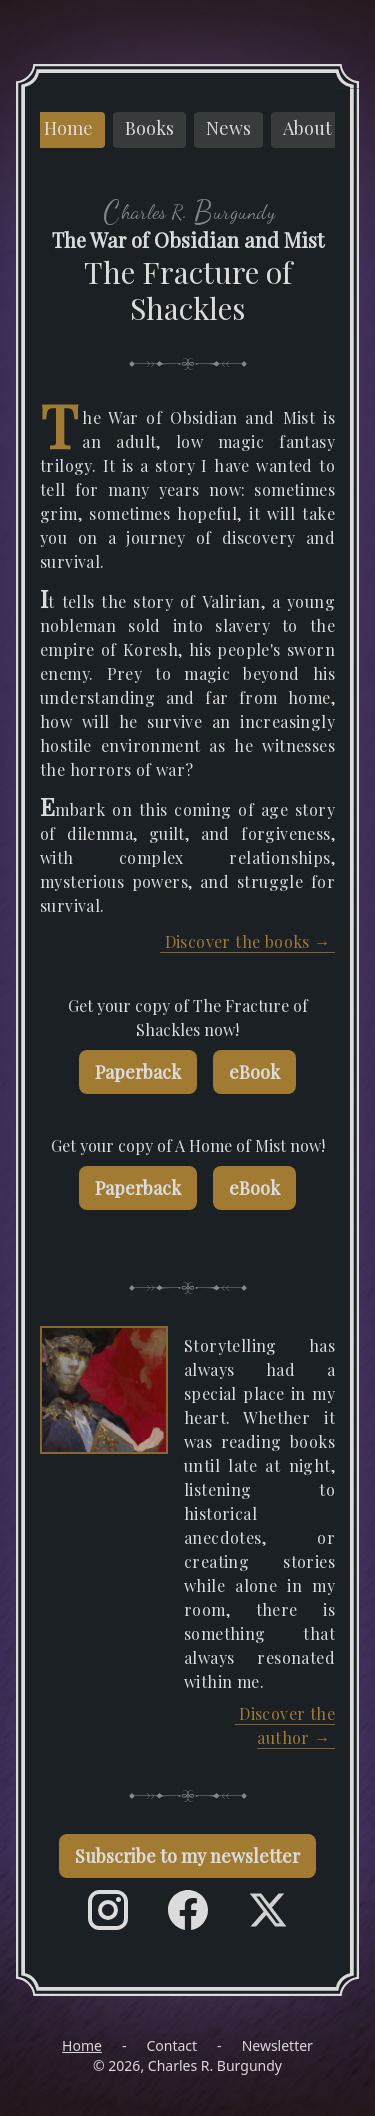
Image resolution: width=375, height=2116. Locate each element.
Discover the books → (247, 941)
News (228, 128)
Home (68, 128)
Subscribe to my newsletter (187, 1856)
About (307, 128)
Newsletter (277, 2045)
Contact (171, 2045)
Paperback (138, 1072)
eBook (254, 1072)
